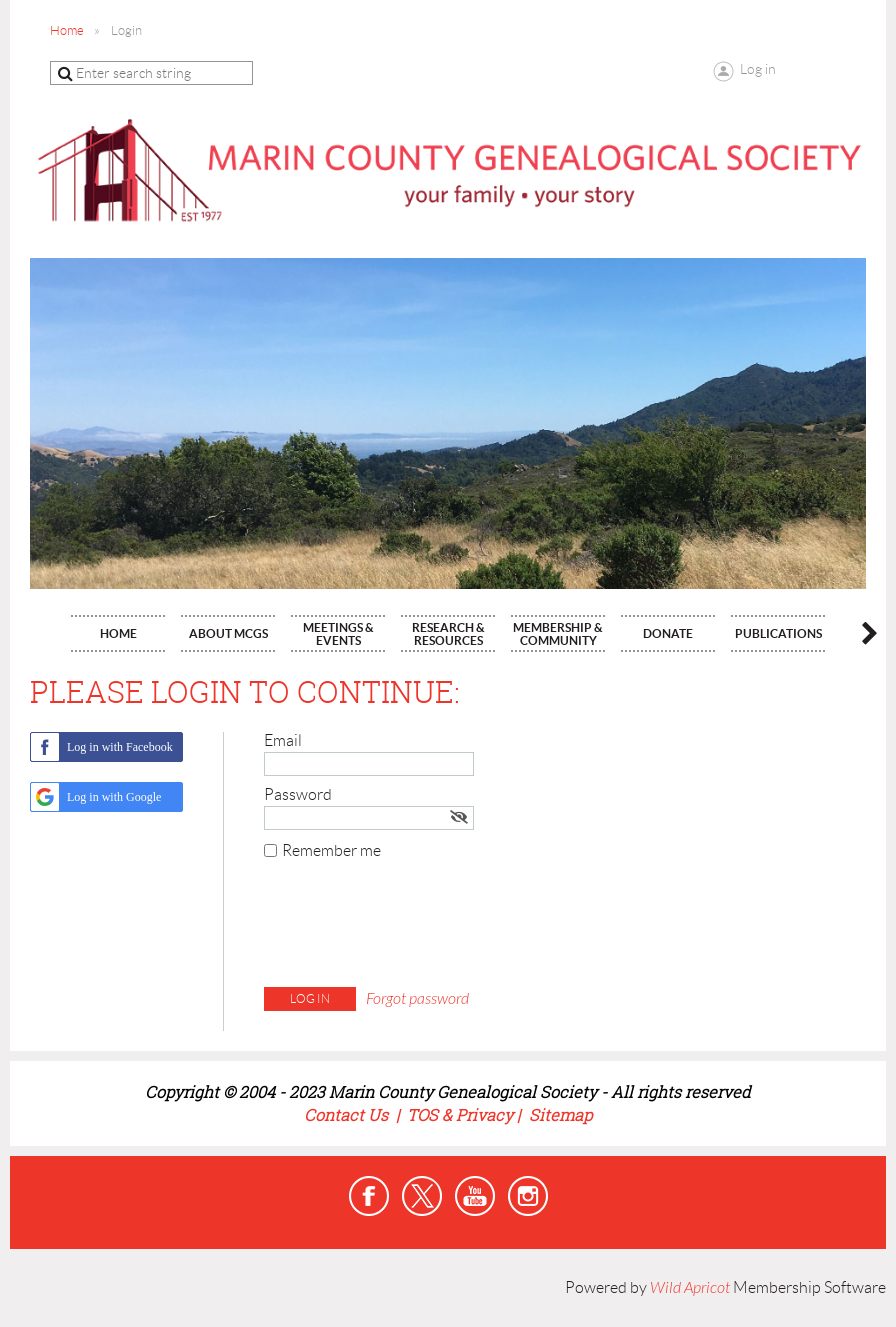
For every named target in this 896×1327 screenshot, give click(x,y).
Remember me (331, 850)
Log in (758, 69)
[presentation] (416, 928)
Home (67, 30)
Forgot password (417, 999)
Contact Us (348, 1115)
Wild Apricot (690, 1288)
